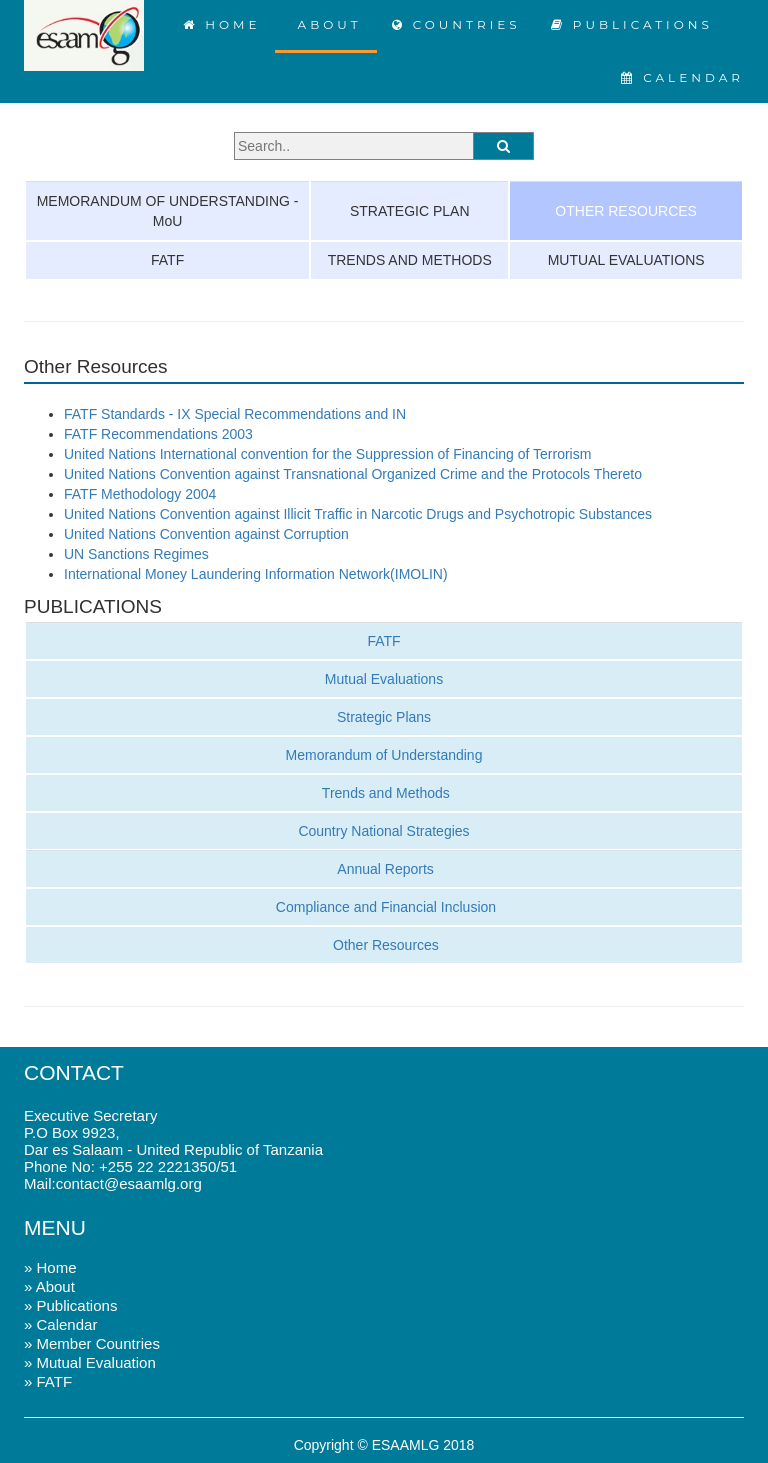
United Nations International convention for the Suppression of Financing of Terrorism (327, 454)
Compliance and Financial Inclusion (384, 907)
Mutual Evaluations (384, 679)
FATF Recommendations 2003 (158, 434)
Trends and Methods (384, 793)
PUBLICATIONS (632, 24)
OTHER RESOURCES (626, 211)
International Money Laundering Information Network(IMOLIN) (256, 574)
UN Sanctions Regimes (136, 554)
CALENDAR (682, 77)
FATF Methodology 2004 (140, 494)
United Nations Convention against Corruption (206, 534)
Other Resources (384, 945)
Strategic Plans (384, 717)
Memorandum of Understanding (384, 755)
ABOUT (325, 24)
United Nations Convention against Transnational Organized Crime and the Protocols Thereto (353, 474)
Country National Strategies (383, 831)
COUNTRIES (456, 24)
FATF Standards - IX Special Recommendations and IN (235, 414)
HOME (222, 24)
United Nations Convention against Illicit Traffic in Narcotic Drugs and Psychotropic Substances (358, 514)
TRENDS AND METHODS (410, 260)
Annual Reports (384, 869)
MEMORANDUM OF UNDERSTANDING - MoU (168, 211)
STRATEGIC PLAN (410, 211)
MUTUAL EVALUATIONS (626, 260)
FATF (167, 260)
